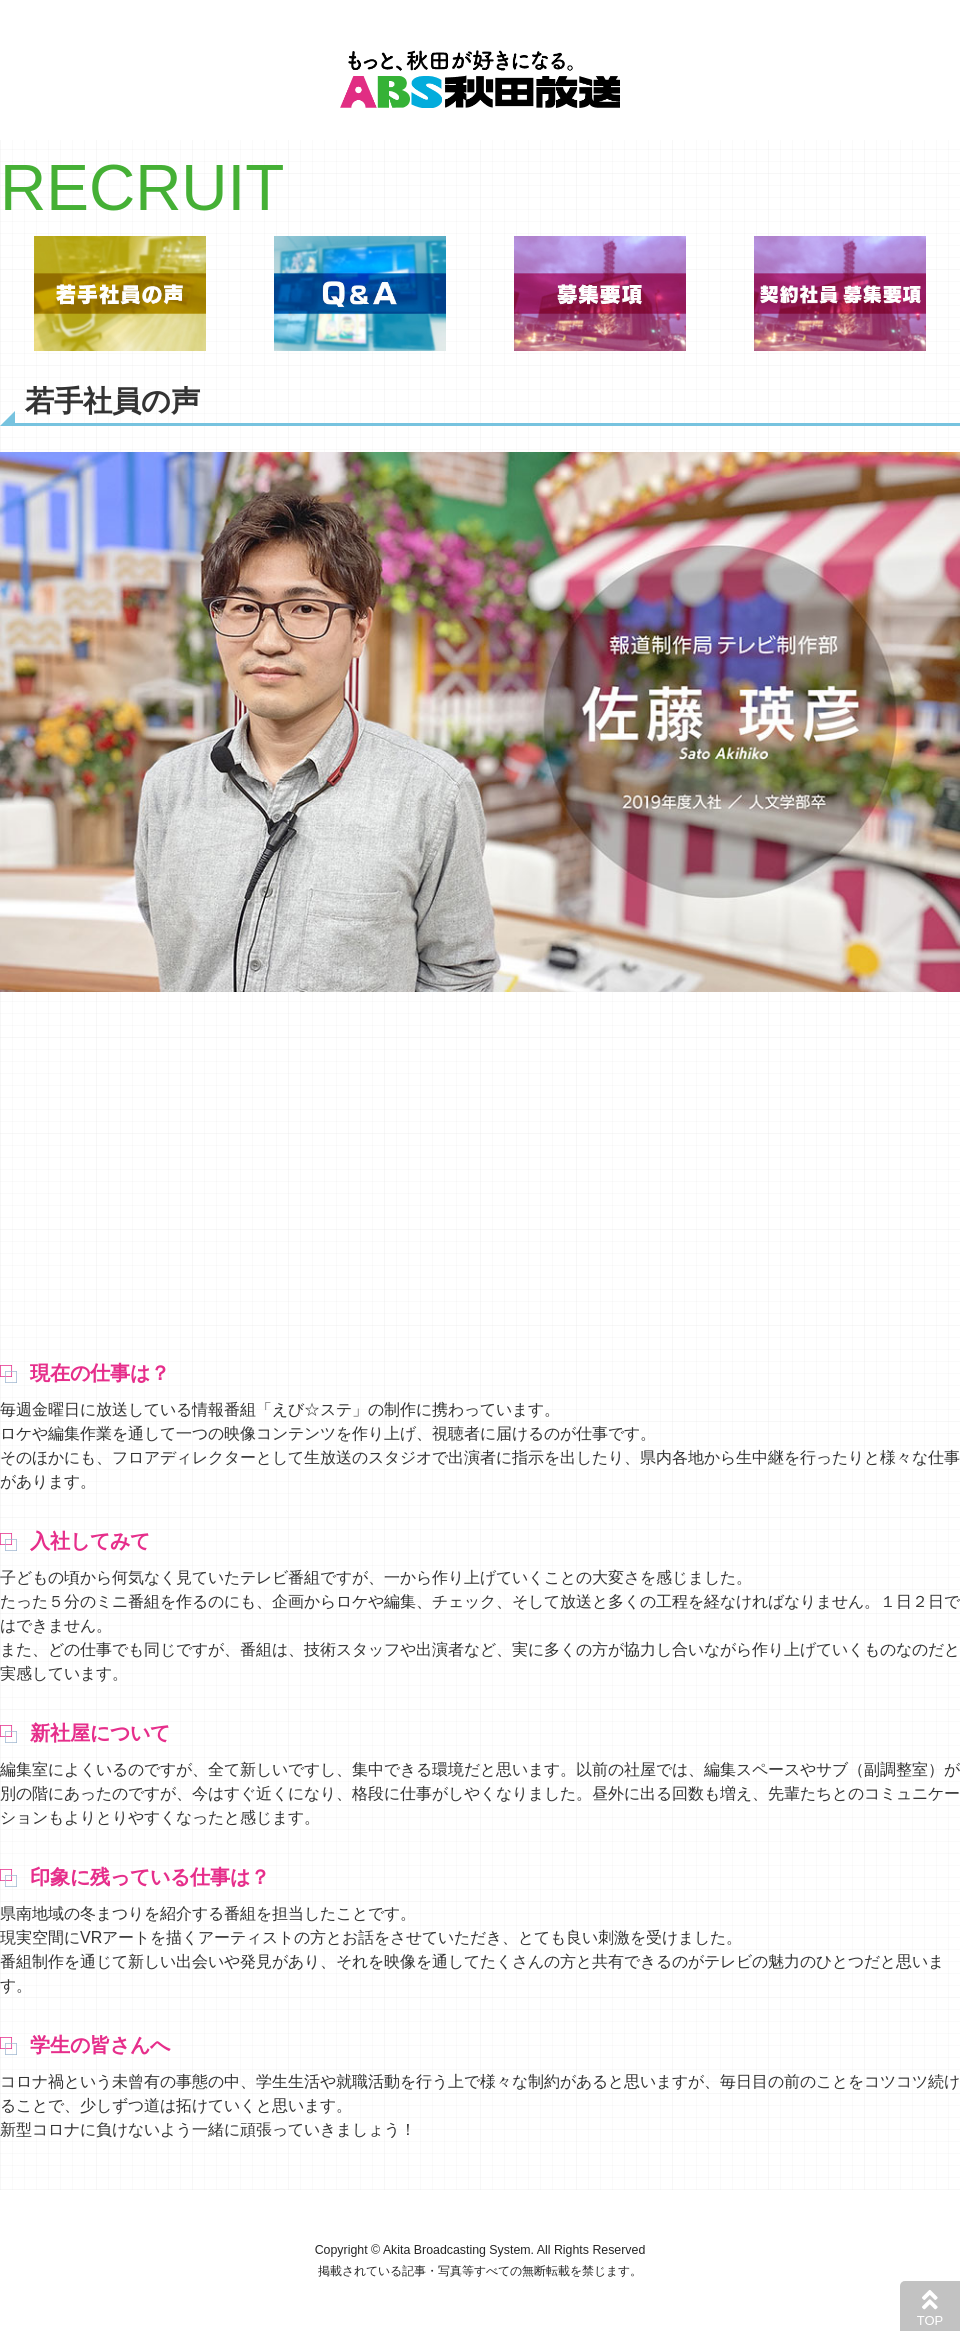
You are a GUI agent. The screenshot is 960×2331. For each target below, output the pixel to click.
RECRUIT (142, 188)
